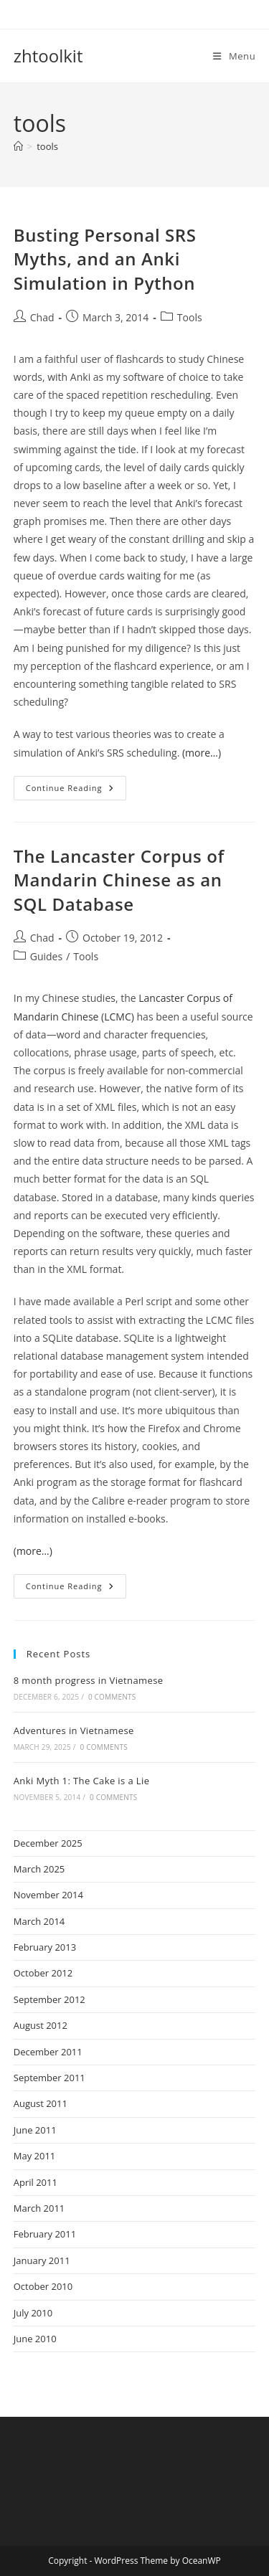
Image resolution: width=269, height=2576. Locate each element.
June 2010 (35, 2338)
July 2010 (33, 2312)
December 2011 (48, 2051)
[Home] (18, 146)
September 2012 (49, 1999)
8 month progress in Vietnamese (89, 1680)
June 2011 (35, 2129)
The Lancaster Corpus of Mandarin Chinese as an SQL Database (119, 880)
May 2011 (35, 2155)
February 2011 (45, 2233)
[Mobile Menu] (234, 55)
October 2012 (43, 1972)
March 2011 (39, 2208)
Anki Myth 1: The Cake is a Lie (82, 1780)
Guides (46, 956)
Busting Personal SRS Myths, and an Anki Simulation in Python (105, 259)
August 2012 (40, 2025)
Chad (42, 317)
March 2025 (39, 1868)
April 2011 (35, 2182)
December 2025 (48, 1843)
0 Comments (112, 1697)
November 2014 (48, 1894)
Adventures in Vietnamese (74, 1730)
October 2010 (43, 2286)
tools (47, 146)
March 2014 (39, 1921)
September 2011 (49, 2077)
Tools (189, 317)
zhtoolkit (48, 55)
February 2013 (45, 1947)
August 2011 (40, 2103)
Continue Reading (76, 790)
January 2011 (42, 2260)
